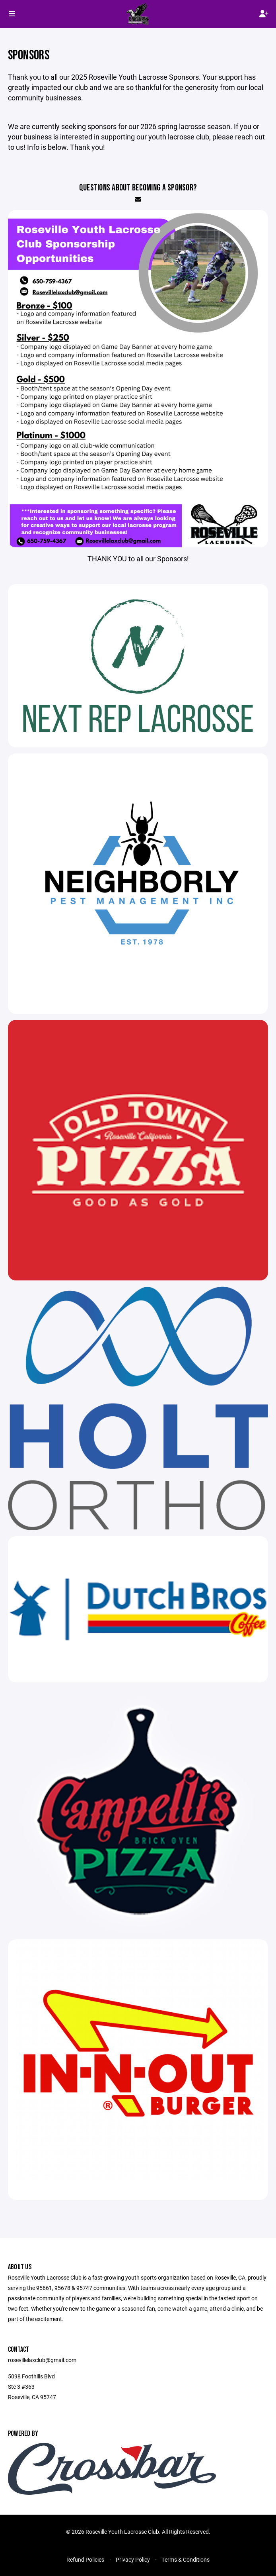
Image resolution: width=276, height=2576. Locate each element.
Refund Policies (85, 2559)
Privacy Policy (133, 2559)
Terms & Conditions (185, 2559)
